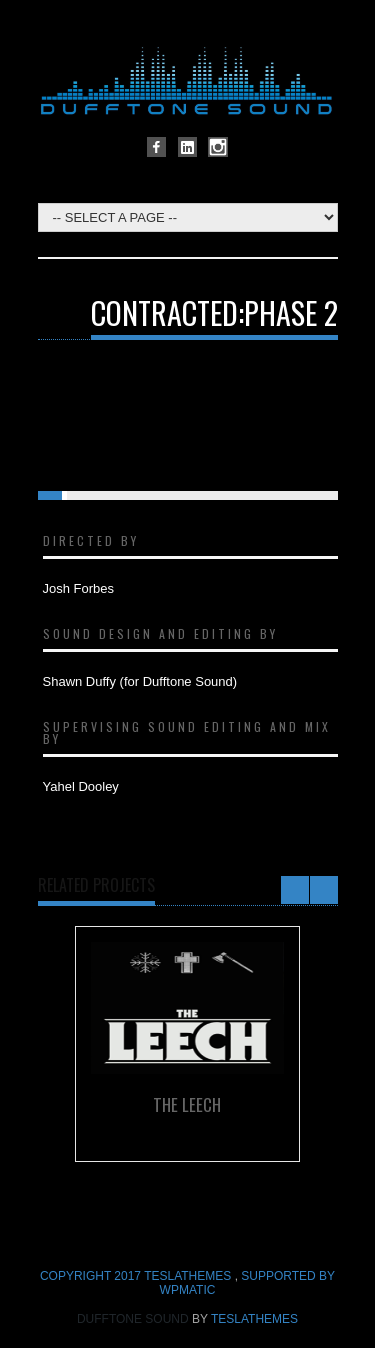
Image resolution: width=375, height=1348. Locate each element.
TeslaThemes (254, 1319)
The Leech (187, 1104)
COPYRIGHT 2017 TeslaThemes (137, 1276)
